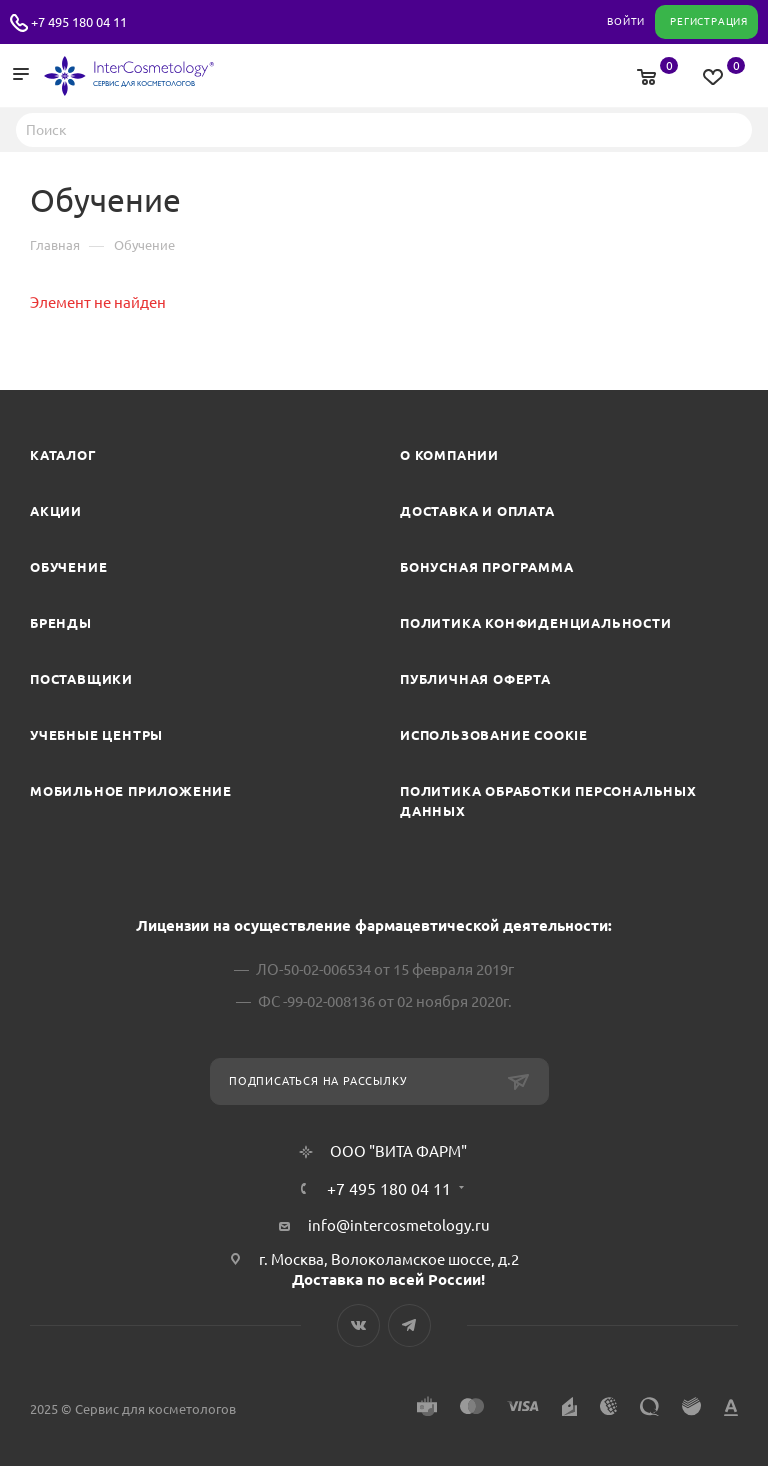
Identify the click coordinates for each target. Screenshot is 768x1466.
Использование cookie (494, 735)
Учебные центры (96, 735)
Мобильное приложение (131, 791)
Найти (731, 129)
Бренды (61, 623)
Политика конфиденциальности (536, 623)
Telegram (409, 1325)
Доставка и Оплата (477, 511)
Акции (56, 511)
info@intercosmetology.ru (399, 1225)
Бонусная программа (486, 567)
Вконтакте (358, 1325)
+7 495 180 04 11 (79, 22)
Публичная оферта (475, 679)
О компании (449, 455)
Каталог (63, 455)
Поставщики (81, 679)
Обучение (68, 567)
